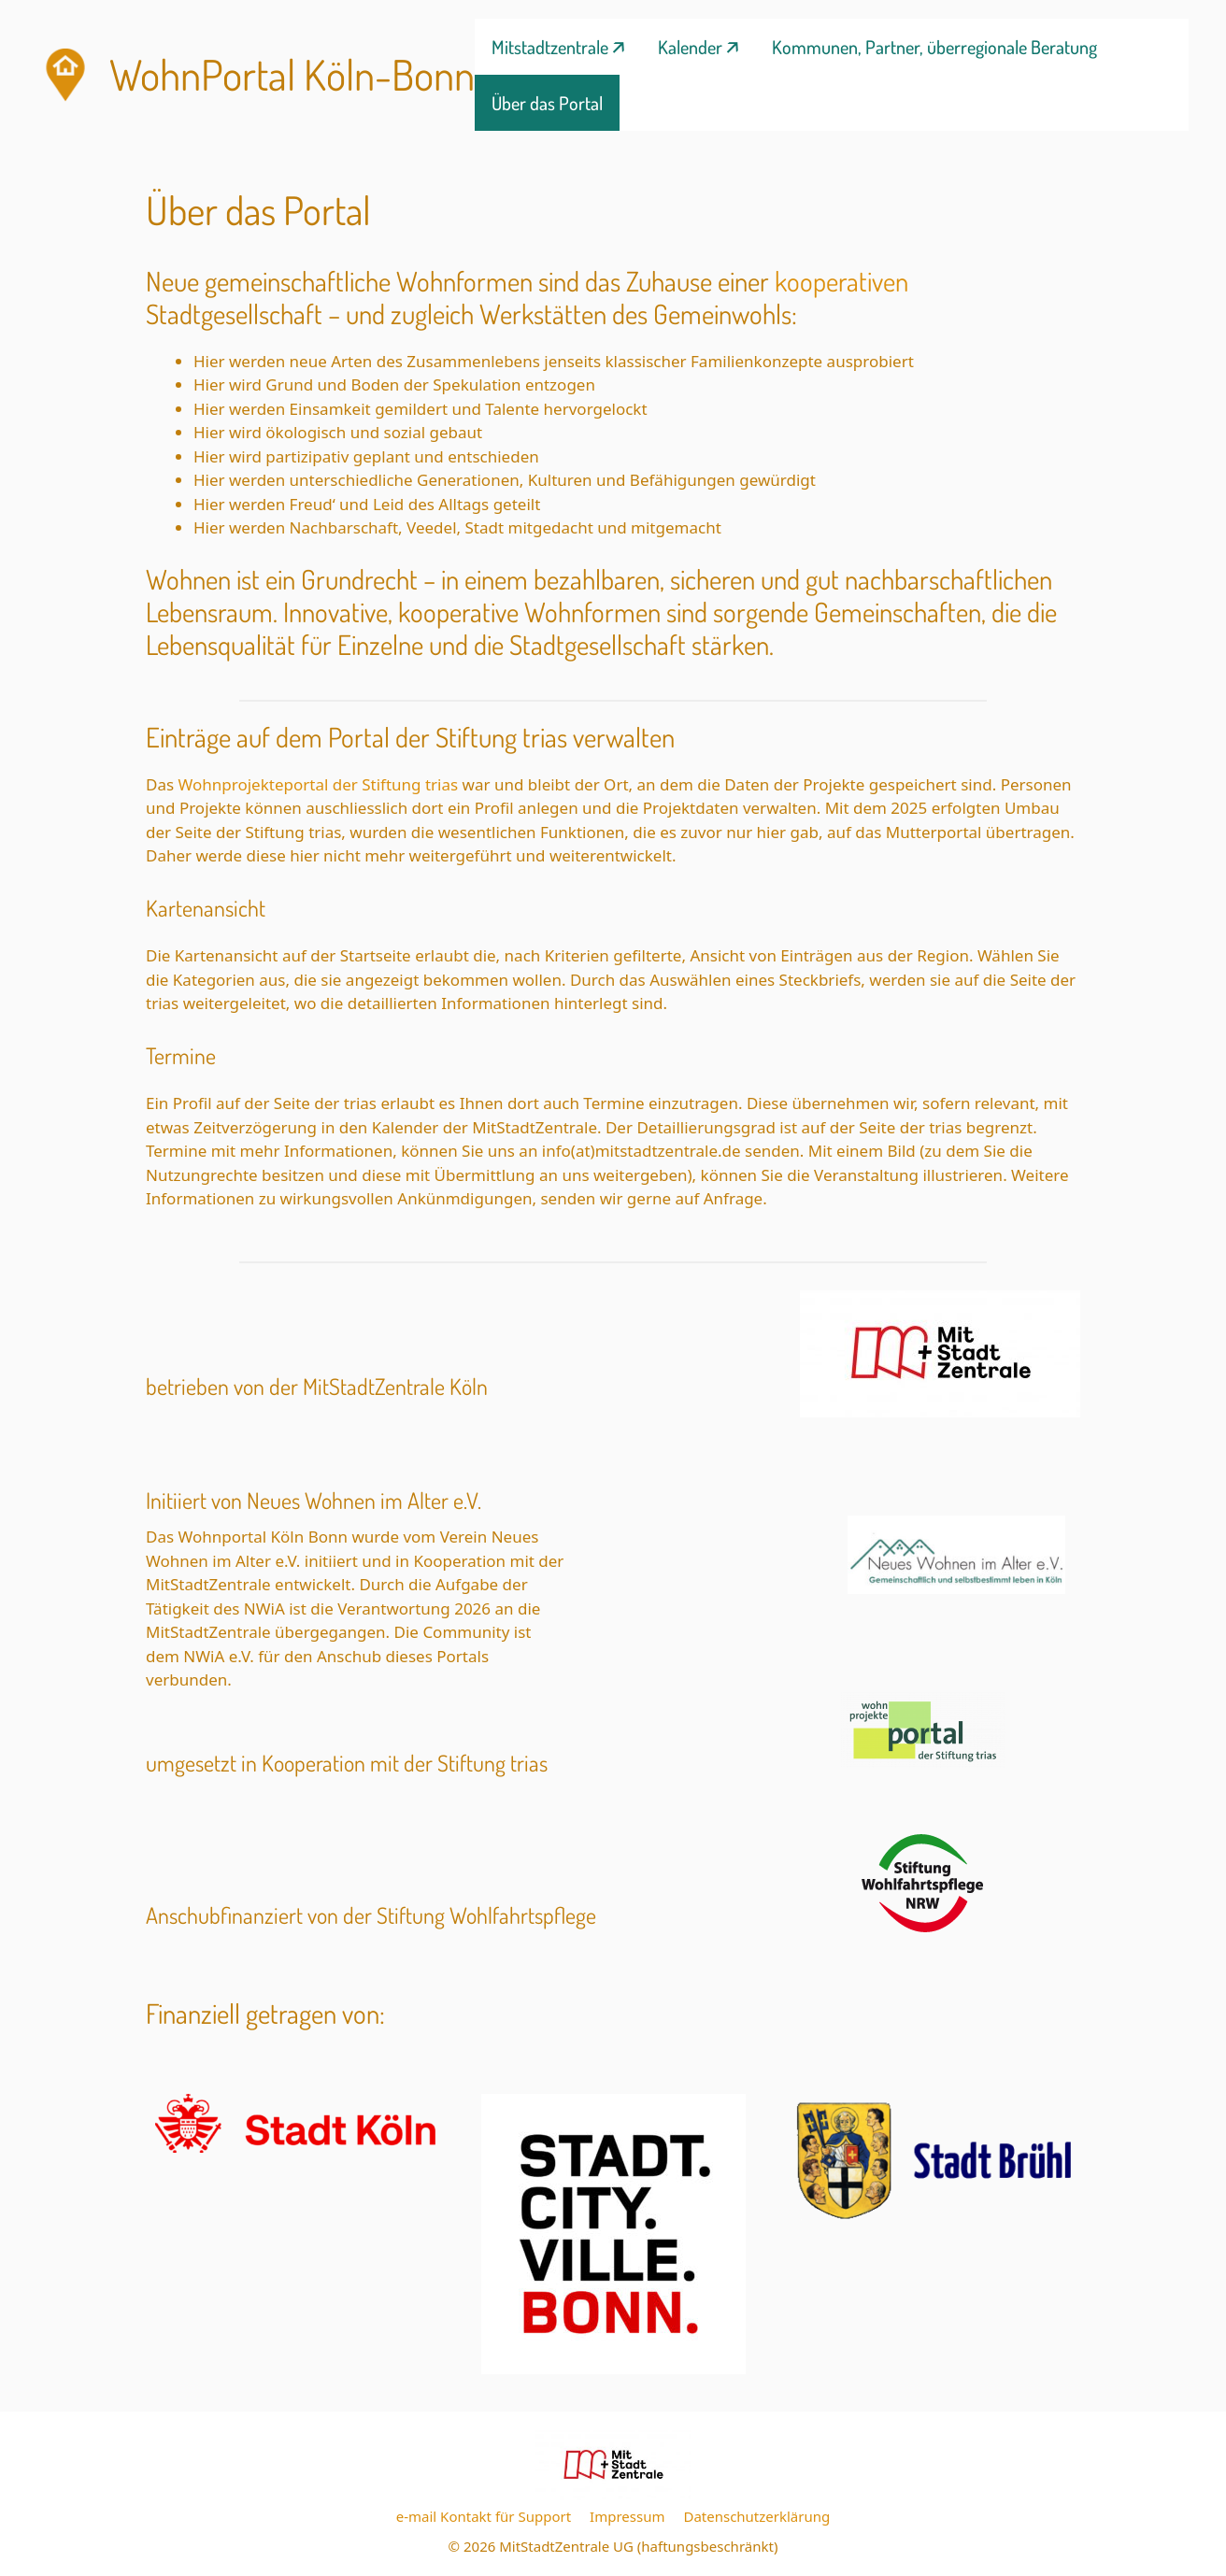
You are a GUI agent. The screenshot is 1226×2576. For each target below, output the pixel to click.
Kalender (690, 47)
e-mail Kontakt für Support (483, 2516)
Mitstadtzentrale (550, 47)
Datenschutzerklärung (756, 2516)
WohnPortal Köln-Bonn (292, 74)
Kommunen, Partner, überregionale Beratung (934, 47)
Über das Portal (547, 103)
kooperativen (841, 280)
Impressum (627, 2516)
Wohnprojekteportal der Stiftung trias (320, 784)
